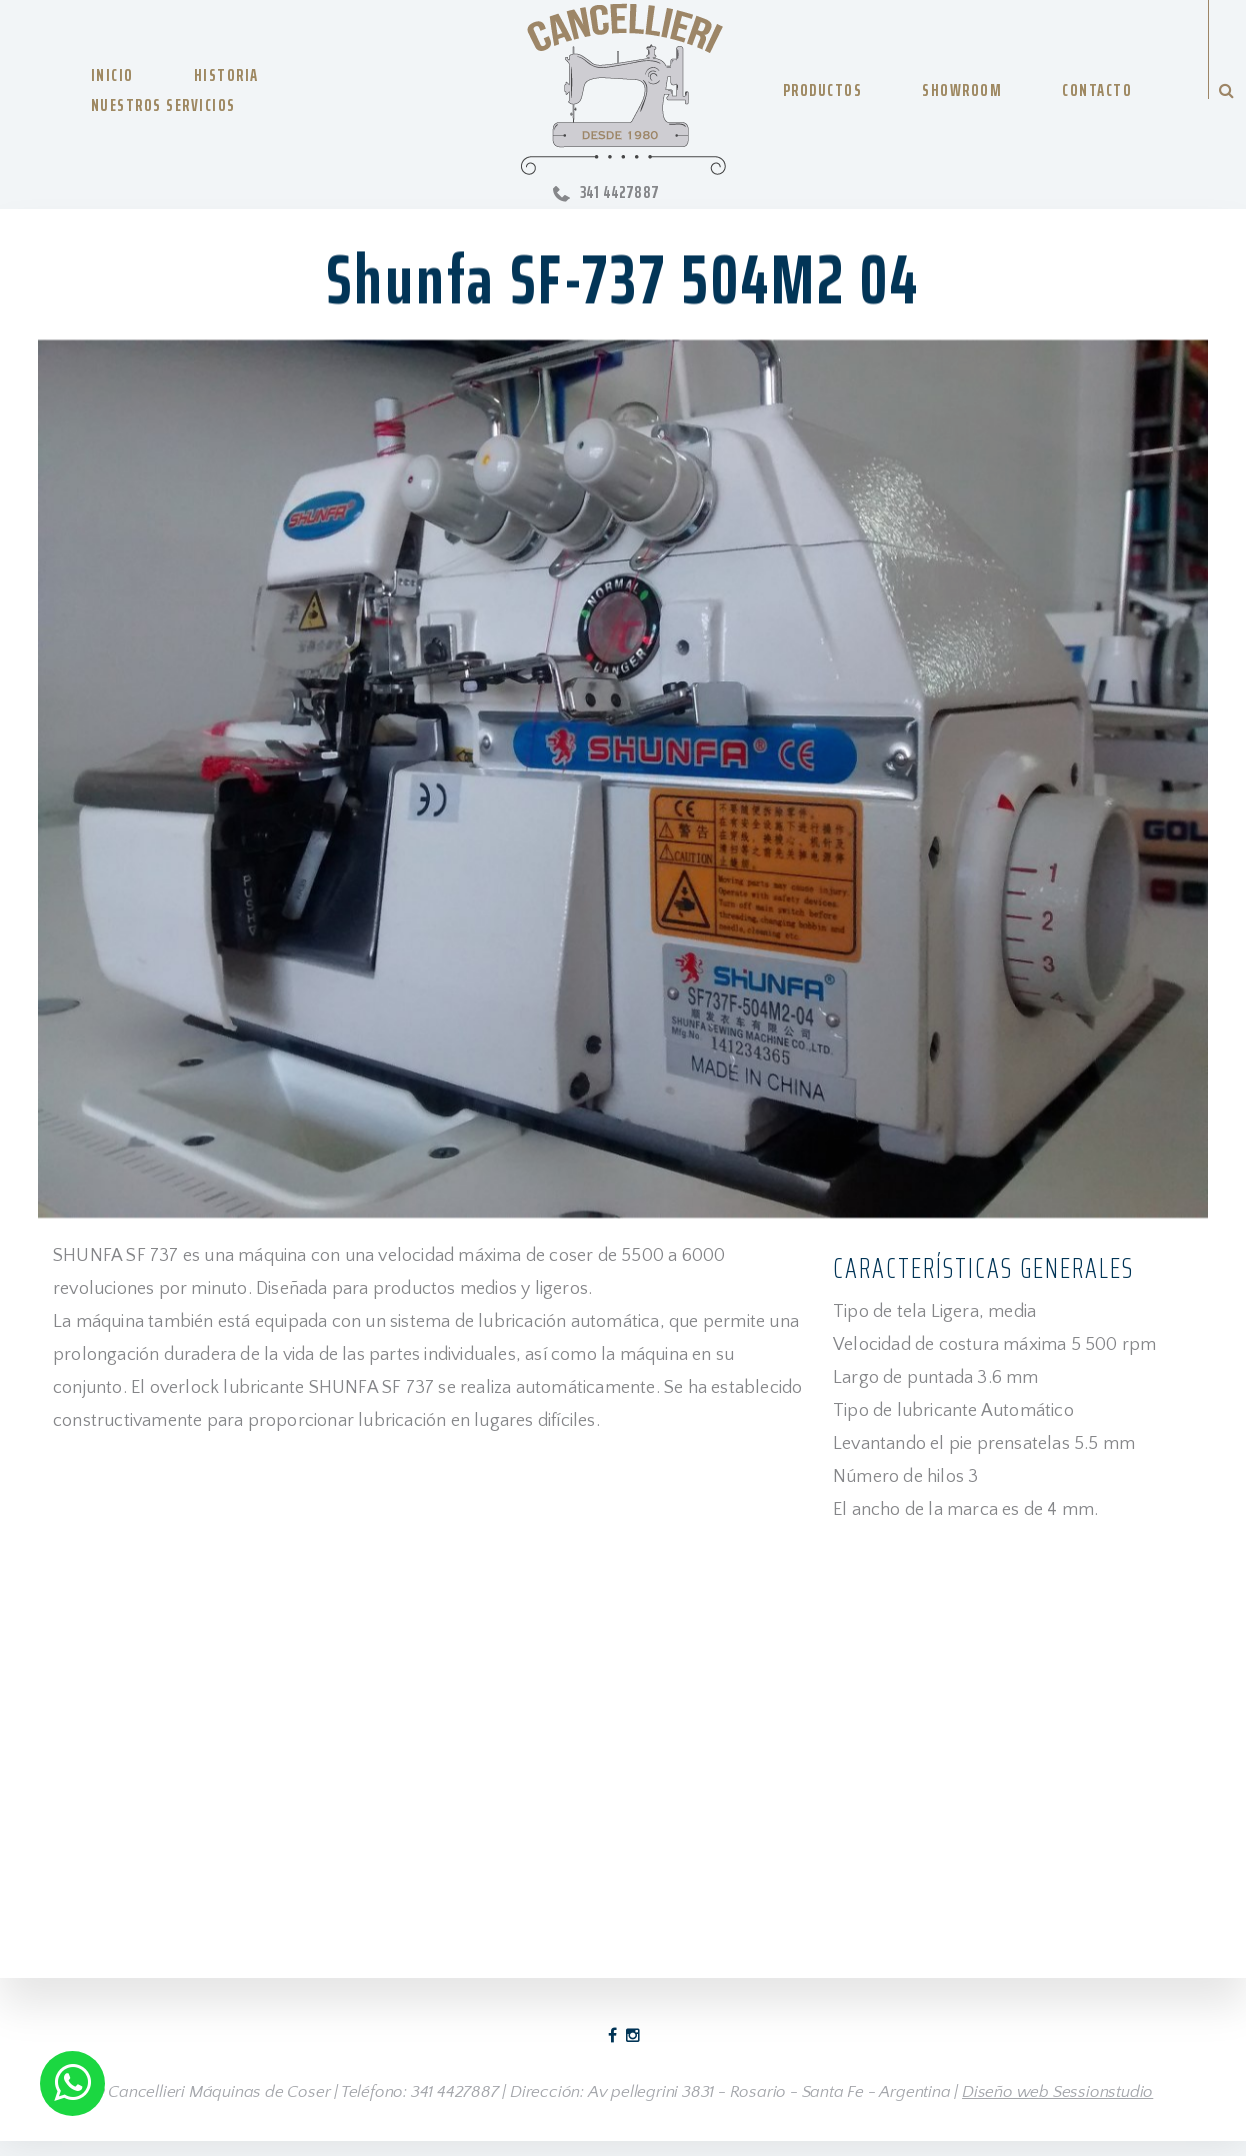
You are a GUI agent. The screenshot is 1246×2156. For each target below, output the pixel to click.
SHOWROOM (962, 90)
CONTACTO (1097, 90)
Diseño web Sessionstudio (1057, 2092)
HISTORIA (226, 75)
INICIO (112, 75)
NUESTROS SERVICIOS (163, 105)
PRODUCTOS (823, 90)
